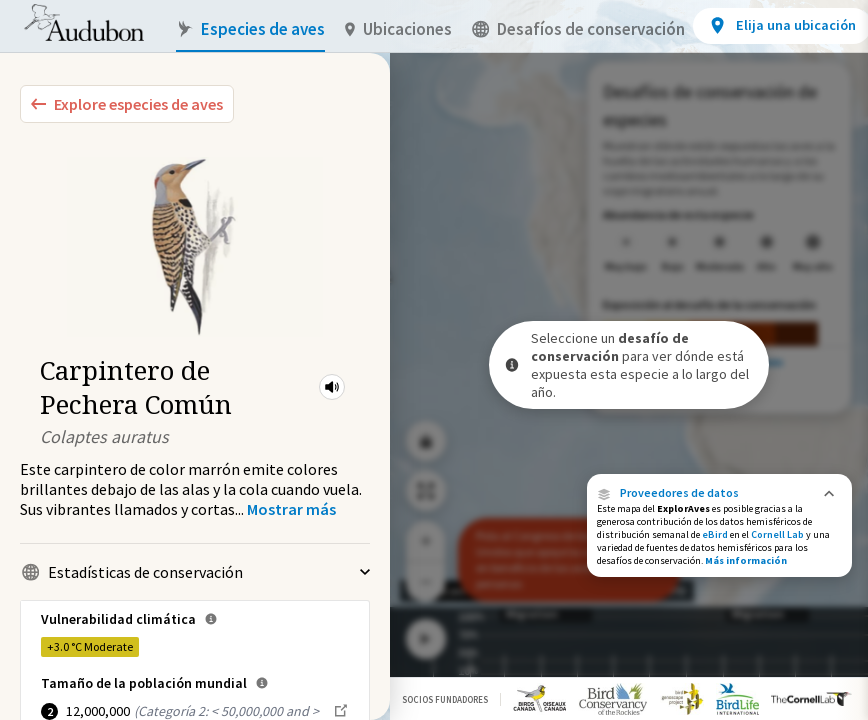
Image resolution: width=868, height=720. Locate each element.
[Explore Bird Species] (127, 104)
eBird (715, 534)
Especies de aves (250, 29)
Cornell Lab (777, 534)
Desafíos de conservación (578, 29)
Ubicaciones (398, 29)
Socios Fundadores (445, 699)
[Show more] (291, 509)
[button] (332, 387)
